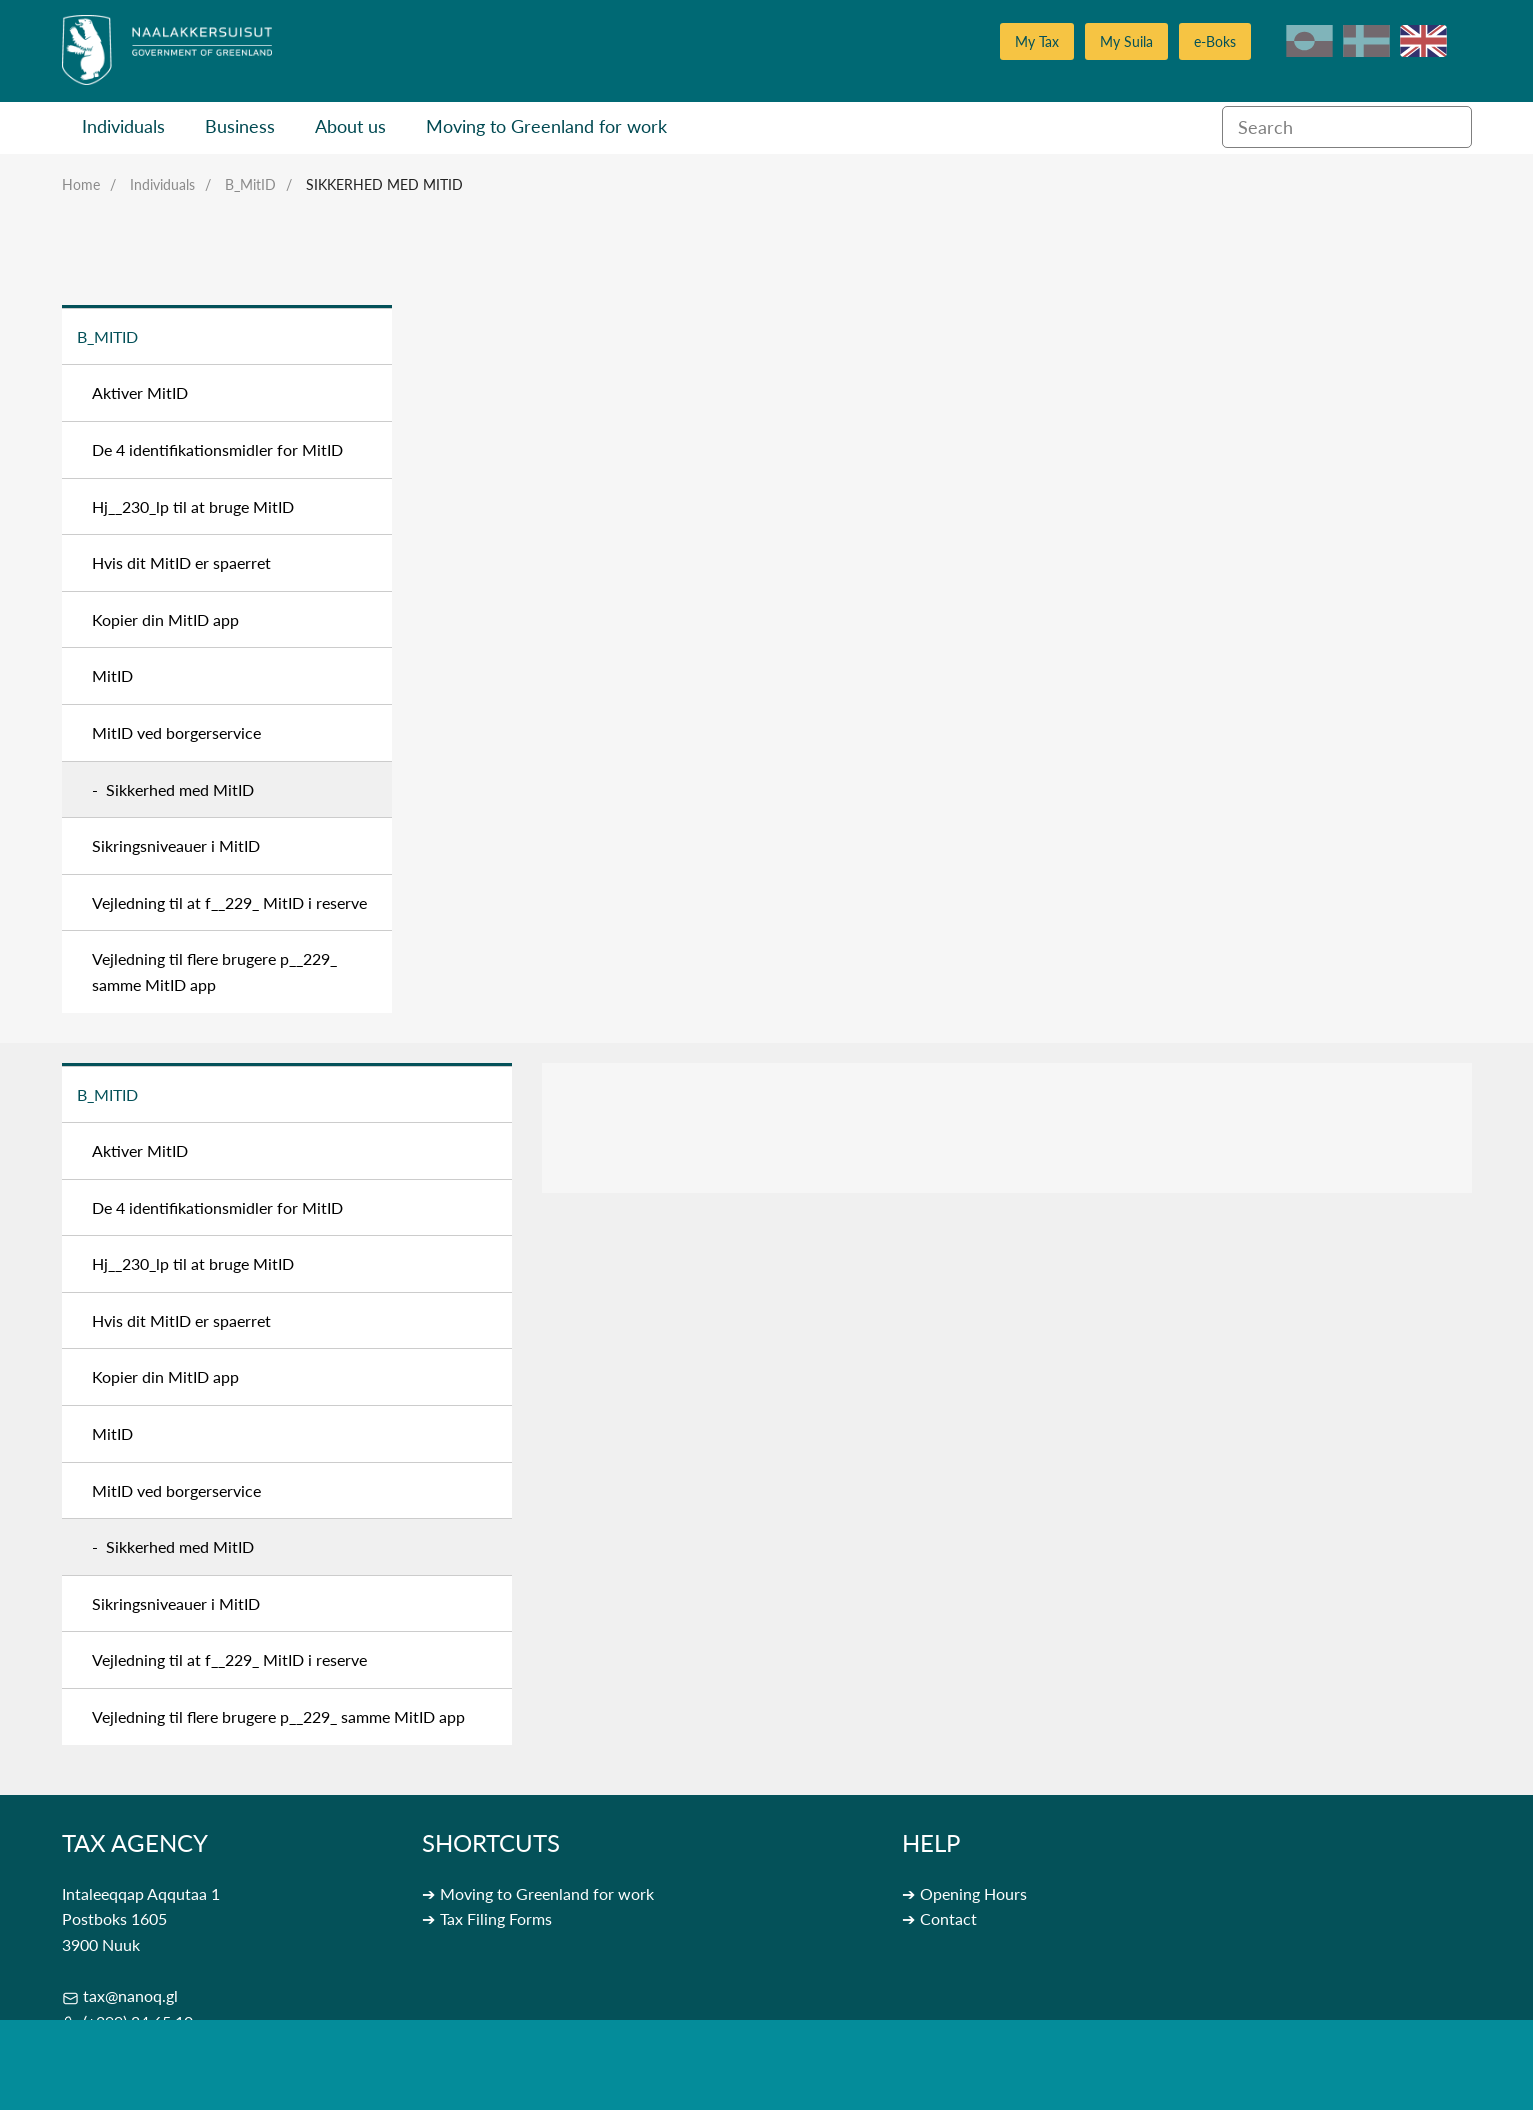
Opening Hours (973, 1893)
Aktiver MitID (140, 392)
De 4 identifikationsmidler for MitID (217, 449)
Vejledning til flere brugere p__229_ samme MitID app (214, 971)
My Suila (1126, 41)
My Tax (1037, 41)
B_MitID (250, 184)
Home (81, 184)
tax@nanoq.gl (130, 1995)
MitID (112, 675)
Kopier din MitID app (165, 619)
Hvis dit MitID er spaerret (181, 562)
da (1366, 41)
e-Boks (1215, 41)
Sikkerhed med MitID (384, 184)
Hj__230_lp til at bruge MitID (193, 506)
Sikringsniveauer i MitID (176, 845)
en (1423, 41)
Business (240, 126)
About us (350, 126)
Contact (948, 1918)
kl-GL (1309, 41)
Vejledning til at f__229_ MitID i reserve (229, 902)
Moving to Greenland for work (546, 126)
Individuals (123, 126)
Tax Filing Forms (496, 1918)
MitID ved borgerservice (176, 732)
